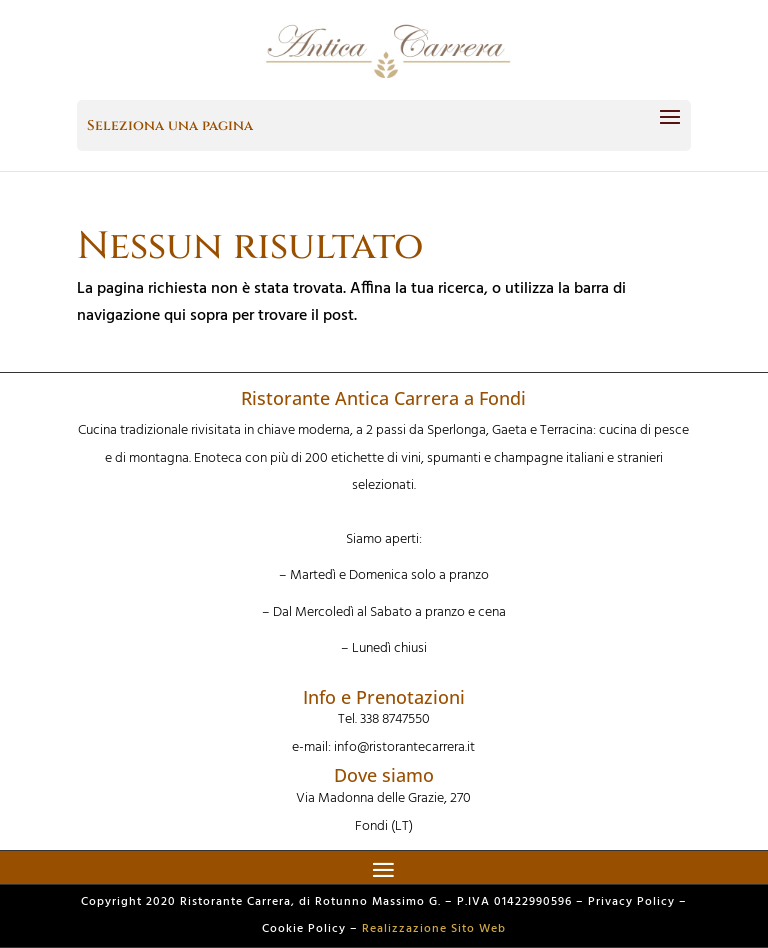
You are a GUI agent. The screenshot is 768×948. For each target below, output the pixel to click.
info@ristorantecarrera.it (404, 747)
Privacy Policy (631, 902)
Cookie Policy (304, 929)
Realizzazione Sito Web (434, 929)
